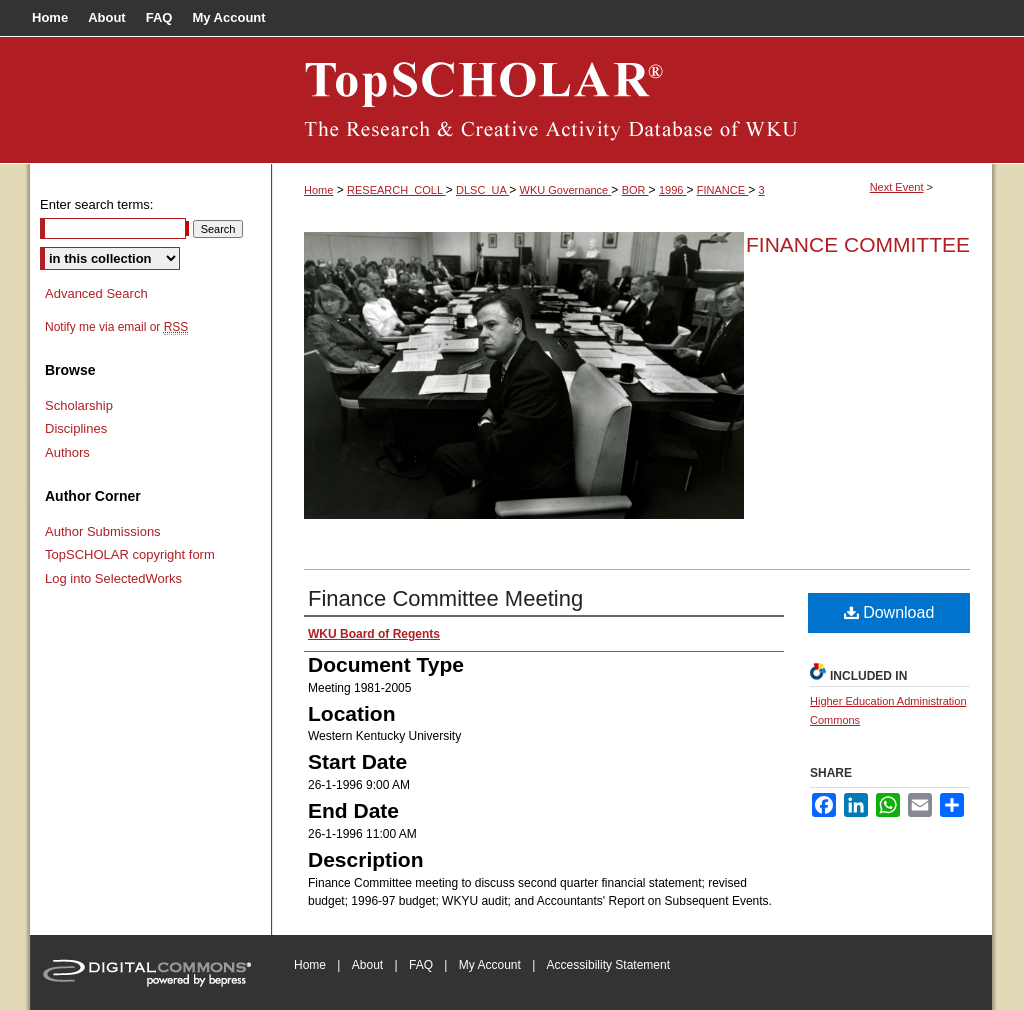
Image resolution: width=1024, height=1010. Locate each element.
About (367, 965)
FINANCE (722, 190)
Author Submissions (103, 531)
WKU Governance (566, 190)
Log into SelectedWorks (113, 578)
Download (889, 612)
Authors (67, 452)
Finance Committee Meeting (445, 598)
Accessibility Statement (608, 965)
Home (318, 190)
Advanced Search (96, 293)
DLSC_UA (482, 190)
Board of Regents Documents (632, 100)
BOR (635, 190)
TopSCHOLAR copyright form (130, 554)
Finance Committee (858, 244)
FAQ (421, 965)
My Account (490, 965)
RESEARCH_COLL (396, 190)
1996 (673, 190)
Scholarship (79, 405)
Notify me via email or (116, 327)
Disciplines (76, 428)
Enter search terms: (96, 204)
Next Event (897, 187)
